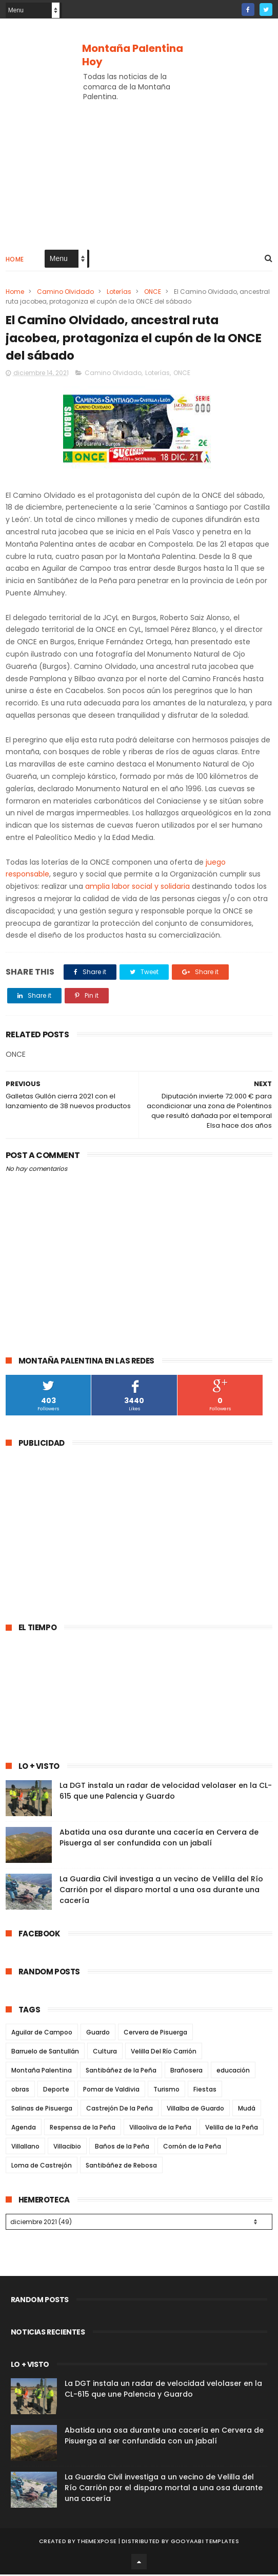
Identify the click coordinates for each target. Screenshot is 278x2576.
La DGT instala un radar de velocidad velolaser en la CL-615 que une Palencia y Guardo (165, 1793)
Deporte (56, 2092)
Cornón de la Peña (192, 2149)
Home (15, 260)
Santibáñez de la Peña (121, 2073)
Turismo (166, 2092)
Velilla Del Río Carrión (163, 2054)
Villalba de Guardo (195, 2111)
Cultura (105, 2054)
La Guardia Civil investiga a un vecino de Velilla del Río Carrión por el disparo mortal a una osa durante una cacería (161, 1893)
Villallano (25, 2149)
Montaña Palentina (41, 2073)
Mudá (246, 2111)
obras (20, 2092)
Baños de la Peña (122, 2149)
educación (233, 2073)
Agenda (23, 2130)
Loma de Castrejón (41, 2168)
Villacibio (67, 2149)
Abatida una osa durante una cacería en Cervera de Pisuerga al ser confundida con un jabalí (159, 1840)
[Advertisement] (92, 1532)
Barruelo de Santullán (45, 2054)
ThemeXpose (96, 2542)
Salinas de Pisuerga (41, 2111)
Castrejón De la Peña (119, 2111)
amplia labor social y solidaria (137, 889)
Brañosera (186, 2073)
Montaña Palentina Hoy (132, 55)
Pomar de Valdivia (111, 2092)
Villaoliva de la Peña (160, 2130)
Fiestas (204, 2092)
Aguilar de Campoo (41, 2035)
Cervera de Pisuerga (155, 2035)
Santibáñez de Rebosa (121, 2168)
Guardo (98, 2035)
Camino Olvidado (65, 292)
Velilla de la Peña (231, 2130)
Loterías (119, 292)
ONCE (152, 292)
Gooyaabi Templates (205, 2542)
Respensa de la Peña (82, 2130)
